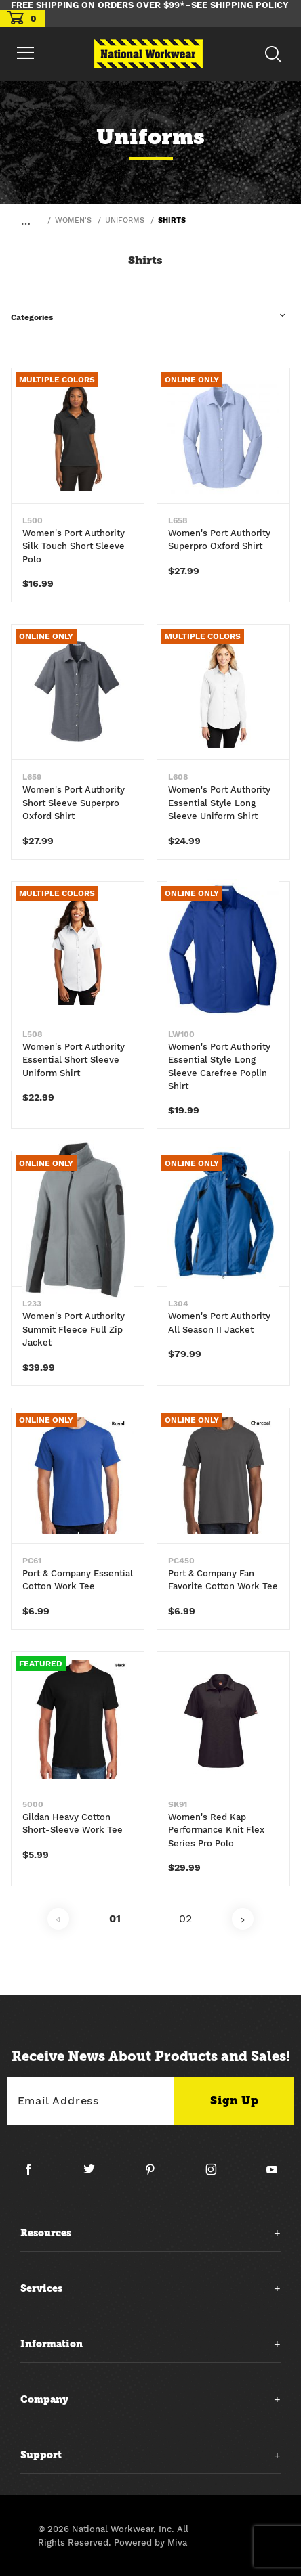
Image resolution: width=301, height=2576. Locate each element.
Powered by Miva (150, 2542)
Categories (32, 317)
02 (185, 1918)
